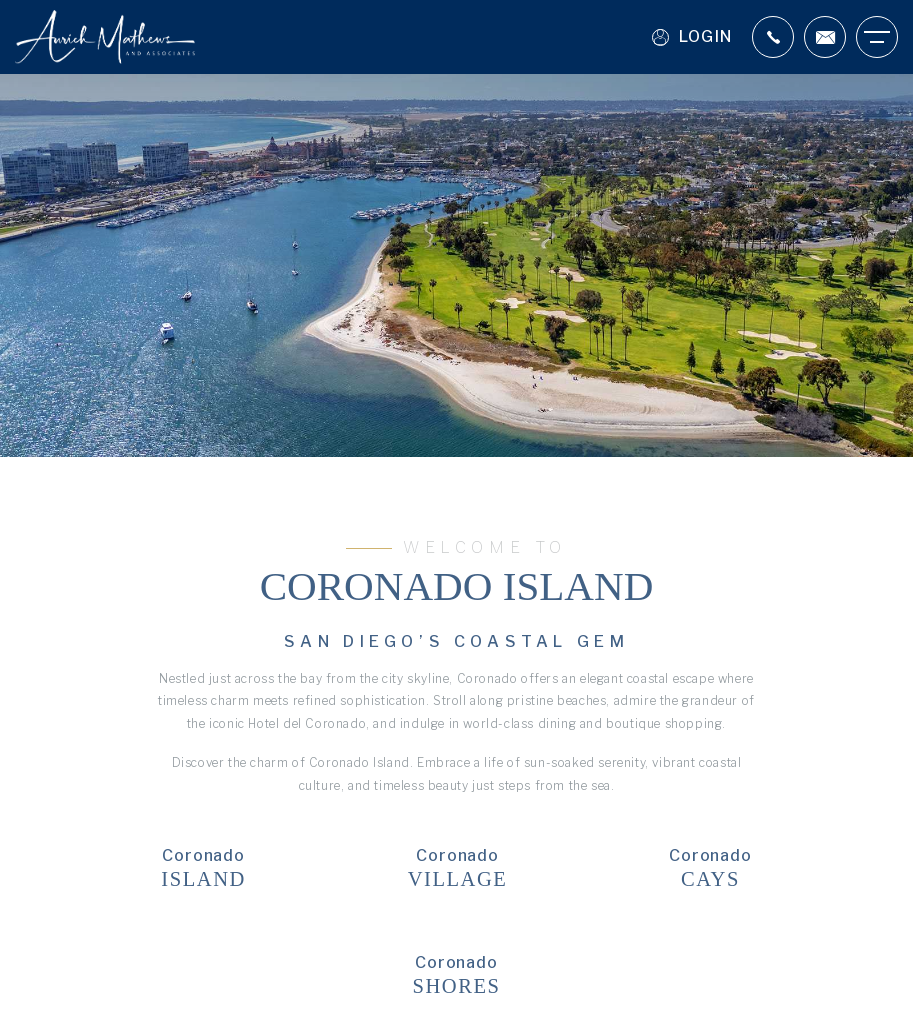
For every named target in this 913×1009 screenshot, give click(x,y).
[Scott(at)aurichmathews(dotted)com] (825, 37)
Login (692, 37)
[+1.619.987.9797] (773, 37)
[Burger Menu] (877, 37)
